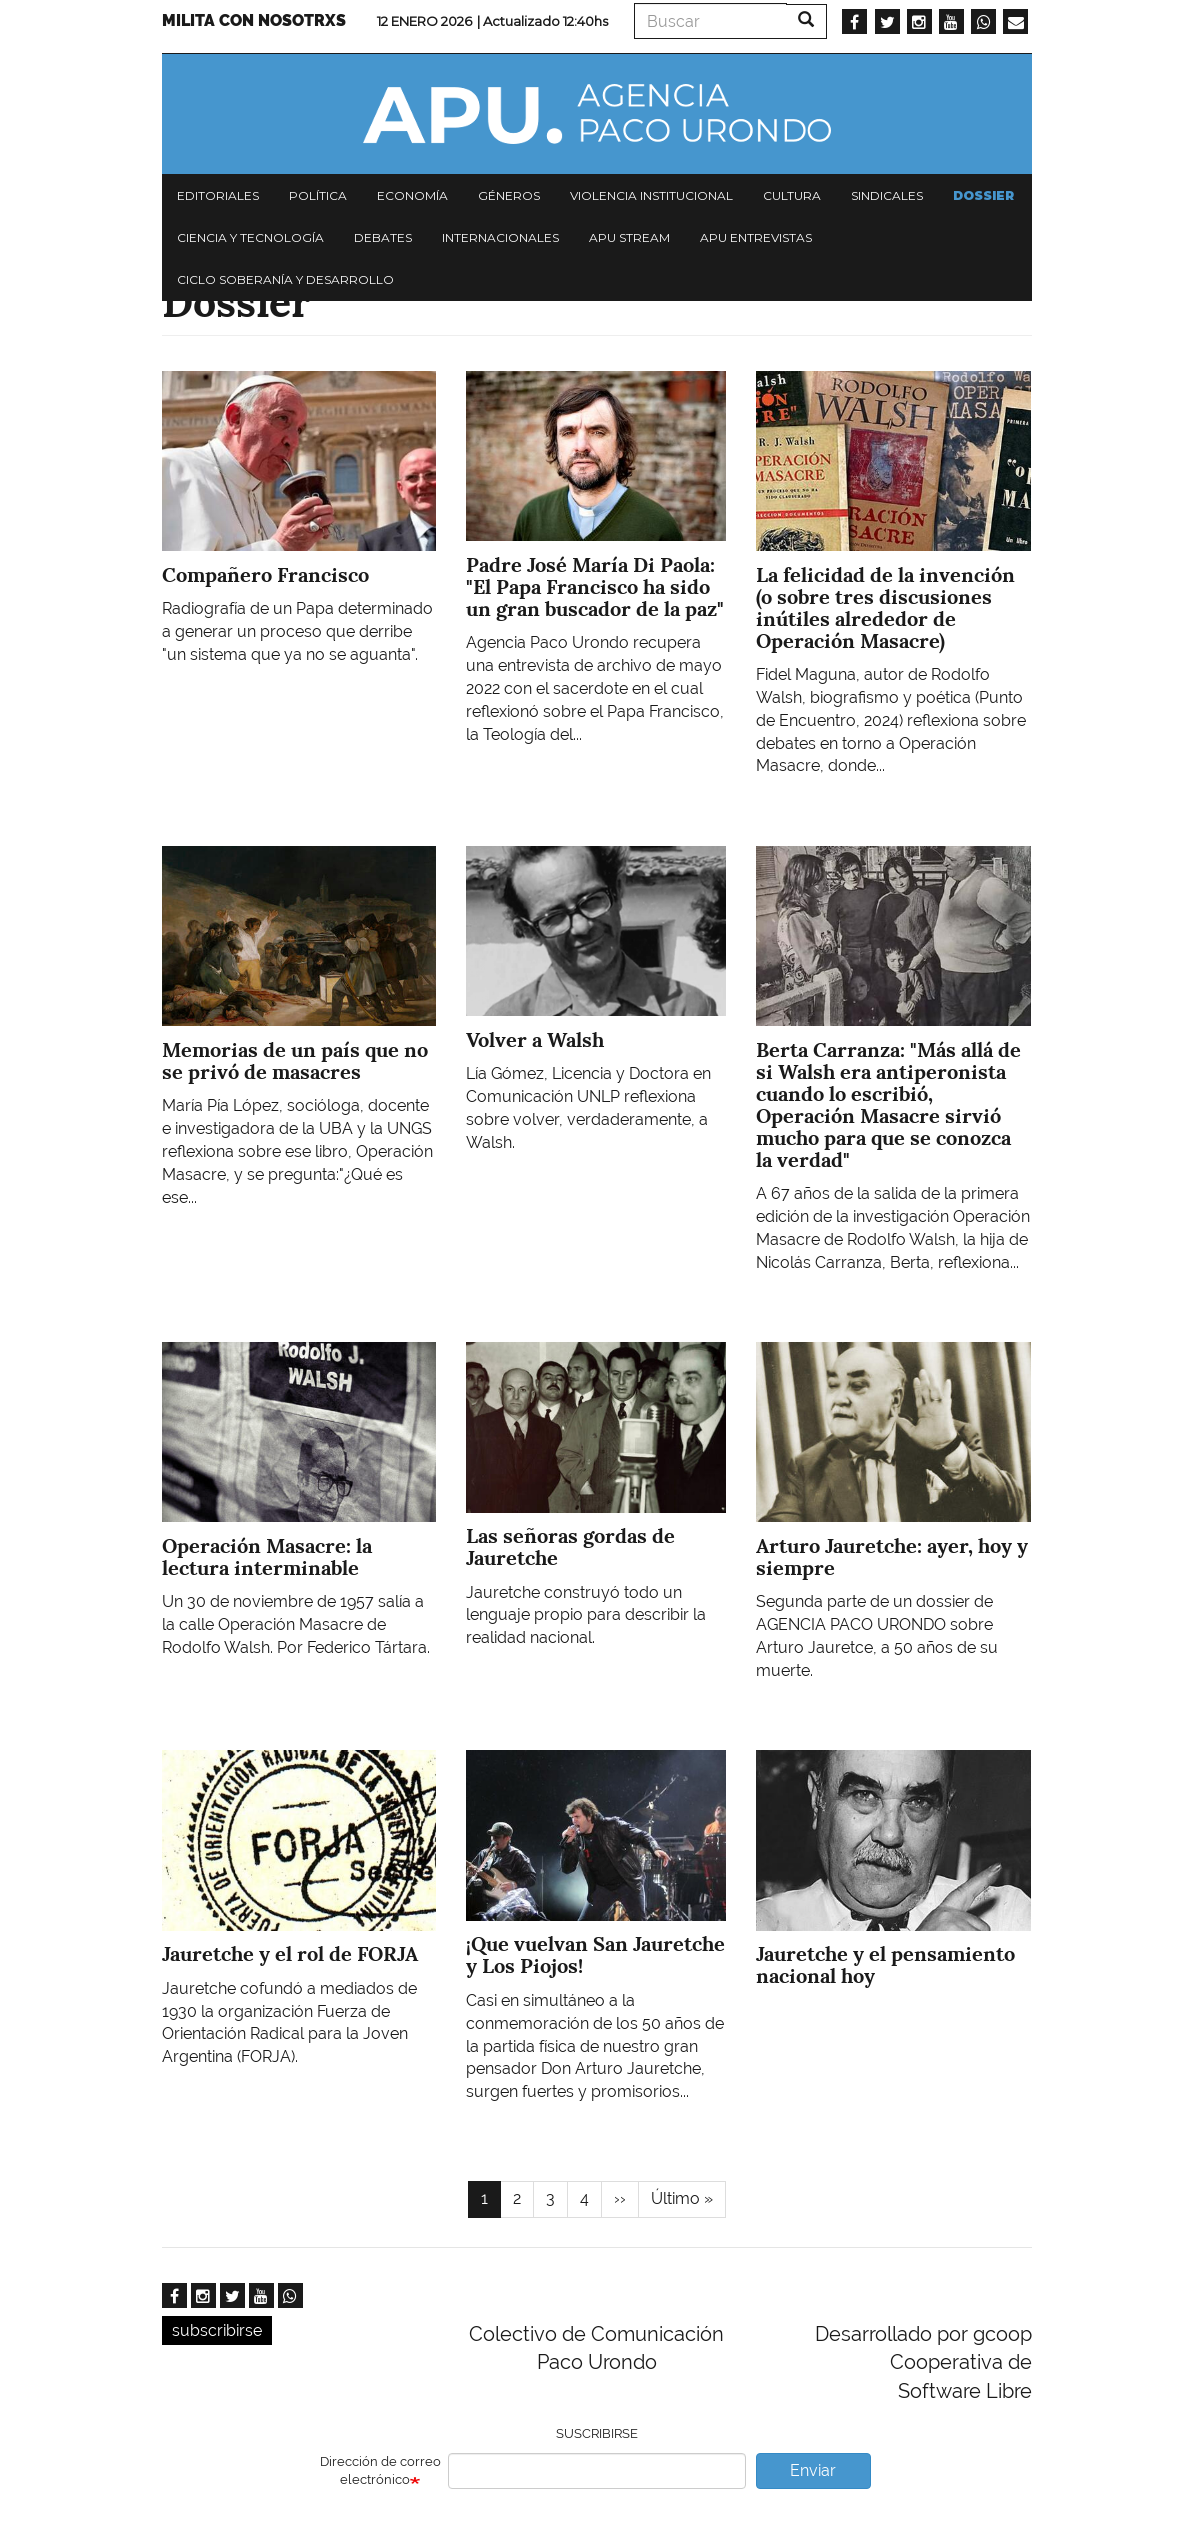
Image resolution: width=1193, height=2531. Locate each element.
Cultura (792, 195)
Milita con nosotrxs (254, 20)
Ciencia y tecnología (250, 237)
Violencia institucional (651, 195)
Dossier (983, 195)
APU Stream (629, 237)
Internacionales (500, 237)
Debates (383, 237)
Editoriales (218, 195)
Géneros (509, 195)
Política (318, 195)
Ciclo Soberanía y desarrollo (285, 279)
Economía (412, 195)
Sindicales (887, 195)
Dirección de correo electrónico (380, 2471)
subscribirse (217, 2330)
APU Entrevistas (756, 237)
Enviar (813, 2470)
